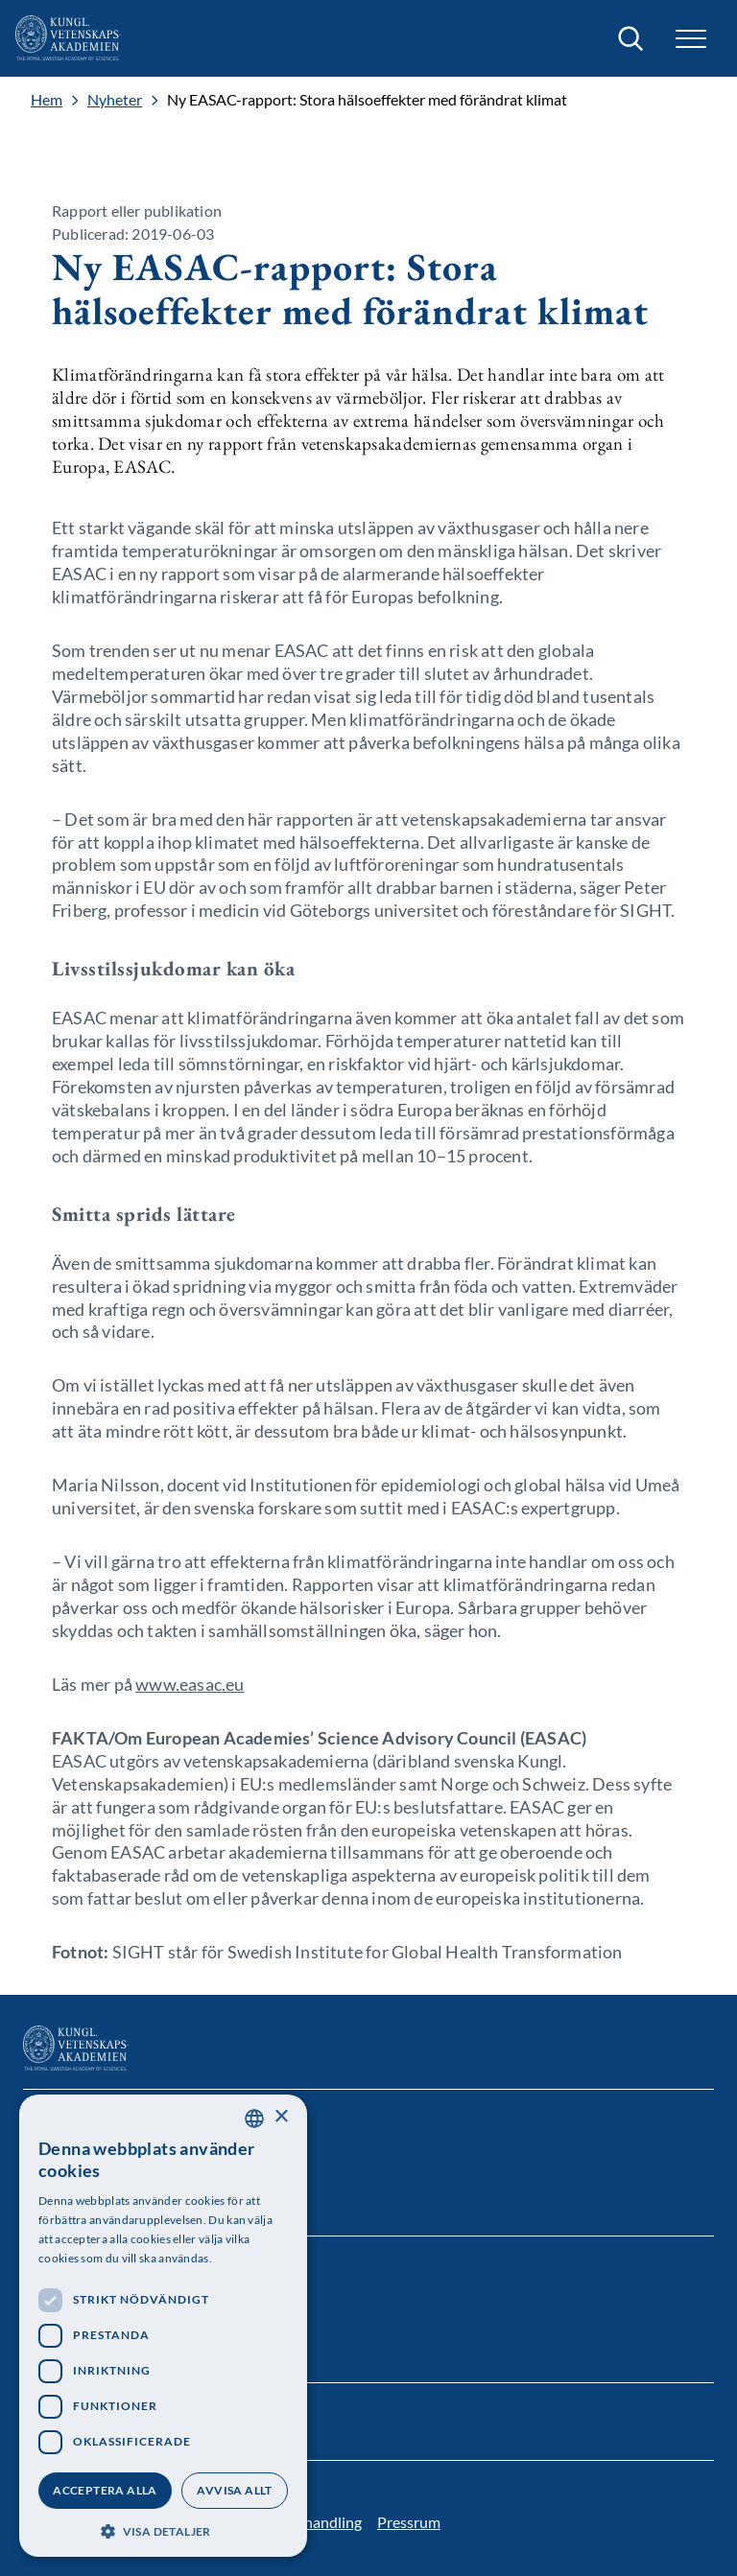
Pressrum (408, 2522)
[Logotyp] (68, 38)
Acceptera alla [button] (105, 2490)
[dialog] (163, 2326)
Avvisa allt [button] (234, 2490)
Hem (46, 99)
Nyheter (114, 99)
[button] (691, 39)
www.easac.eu (189, 1684)
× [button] (280, 2117)
